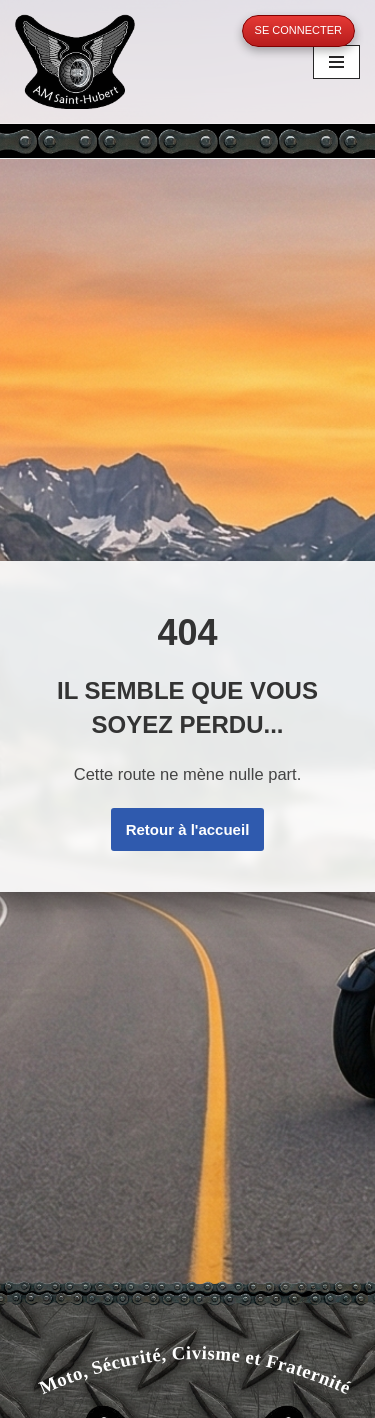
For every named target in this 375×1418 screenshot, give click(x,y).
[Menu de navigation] (336, 62)
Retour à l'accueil (188, 829)
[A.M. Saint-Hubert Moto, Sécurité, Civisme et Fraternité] (75, 61)
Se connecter (298, 30)
